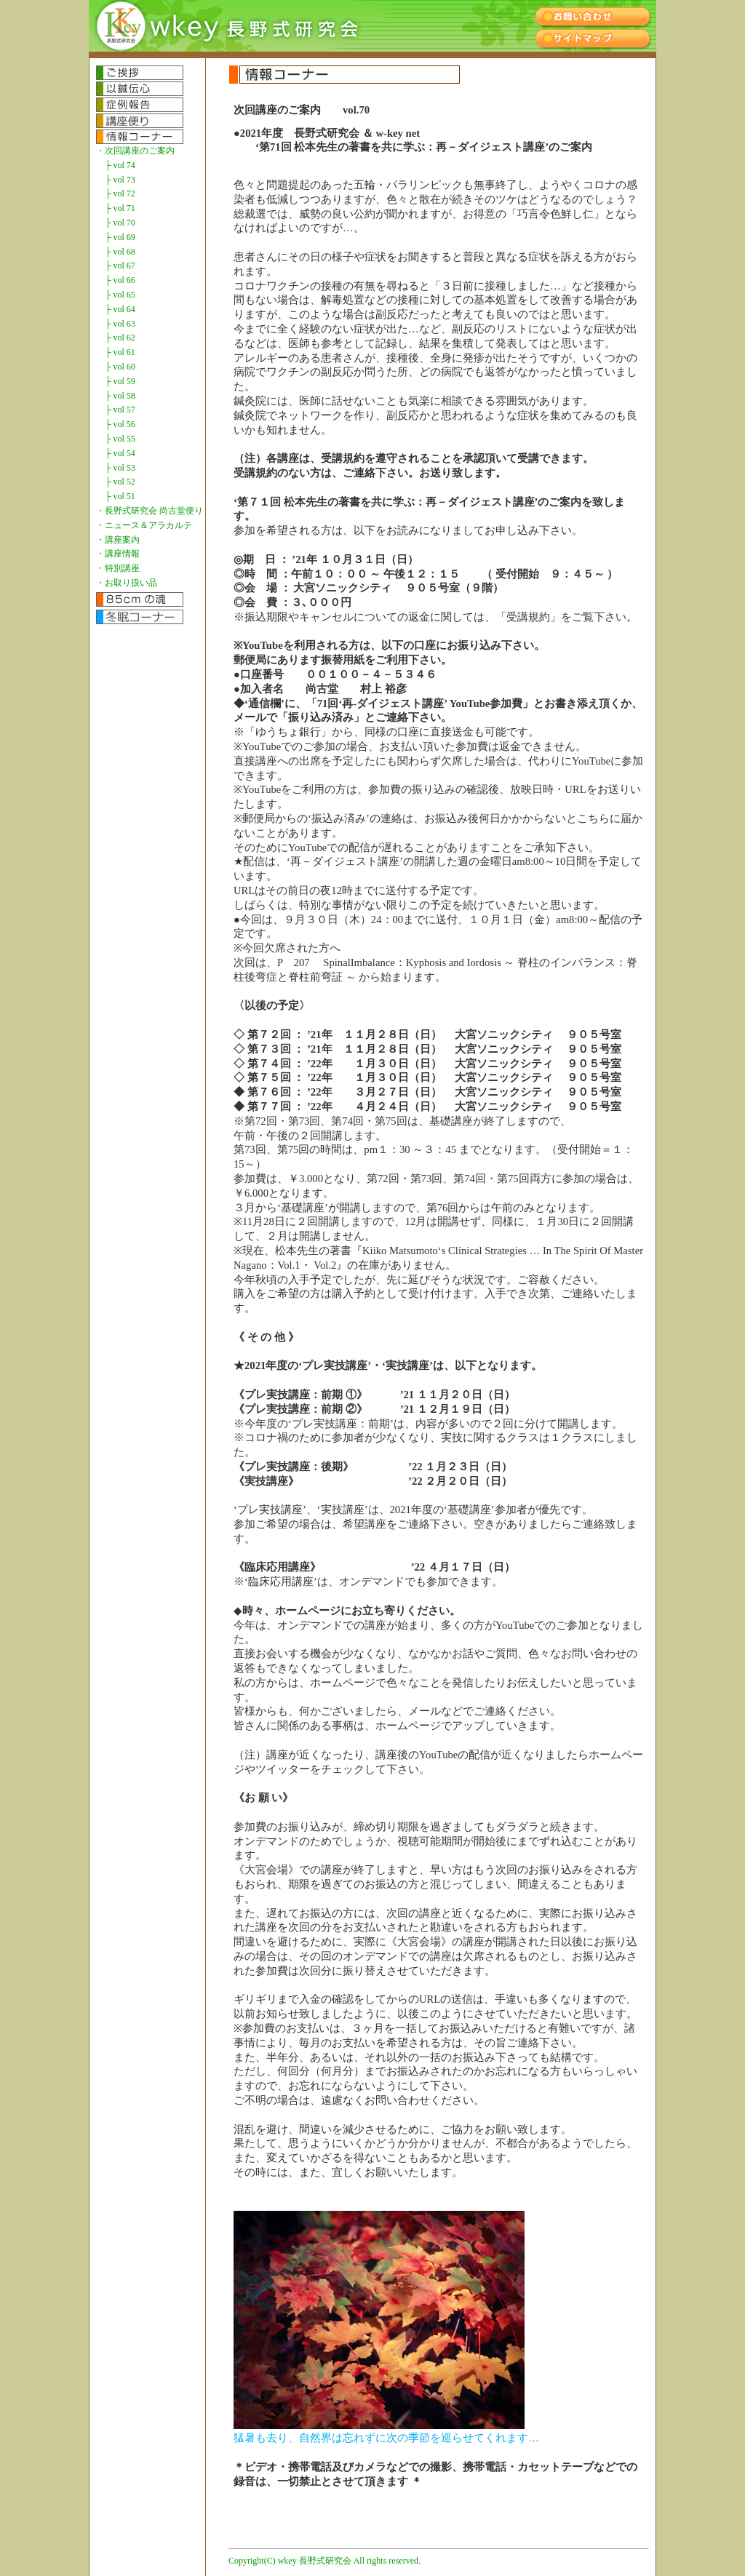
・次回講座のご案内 (135, 150)
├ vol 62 (120, 337)
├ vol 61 (120, 352)
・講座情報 (118, 554)
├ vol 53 (120, 468)
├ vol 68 (120, 252)
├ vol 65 (120, 295)
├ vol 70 (120, 223)
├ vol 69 (120, 237)
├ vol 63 (120, 324)
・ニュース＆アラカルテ (144, 525)
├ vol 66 (120, 280)
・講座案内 (118, 540)
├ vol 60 (120, 367)
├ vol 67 (120, 265)
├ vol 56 (120, 424)
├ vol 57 (120, 409)
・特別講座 (118, 568)
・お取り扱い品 (126, 583)
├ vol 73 (120, 180)
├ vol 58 (120, 396)
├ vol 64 (120, 309)
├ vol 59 (120, 381)
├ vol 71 (120, 208)
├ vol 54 (120, 453)
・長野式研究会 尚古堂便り (149, 511)
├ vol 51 (120, 496)
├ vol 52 (120, 481)
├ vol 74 (120, 165)
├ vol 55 (120, 439)
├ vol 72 (120, 193)
